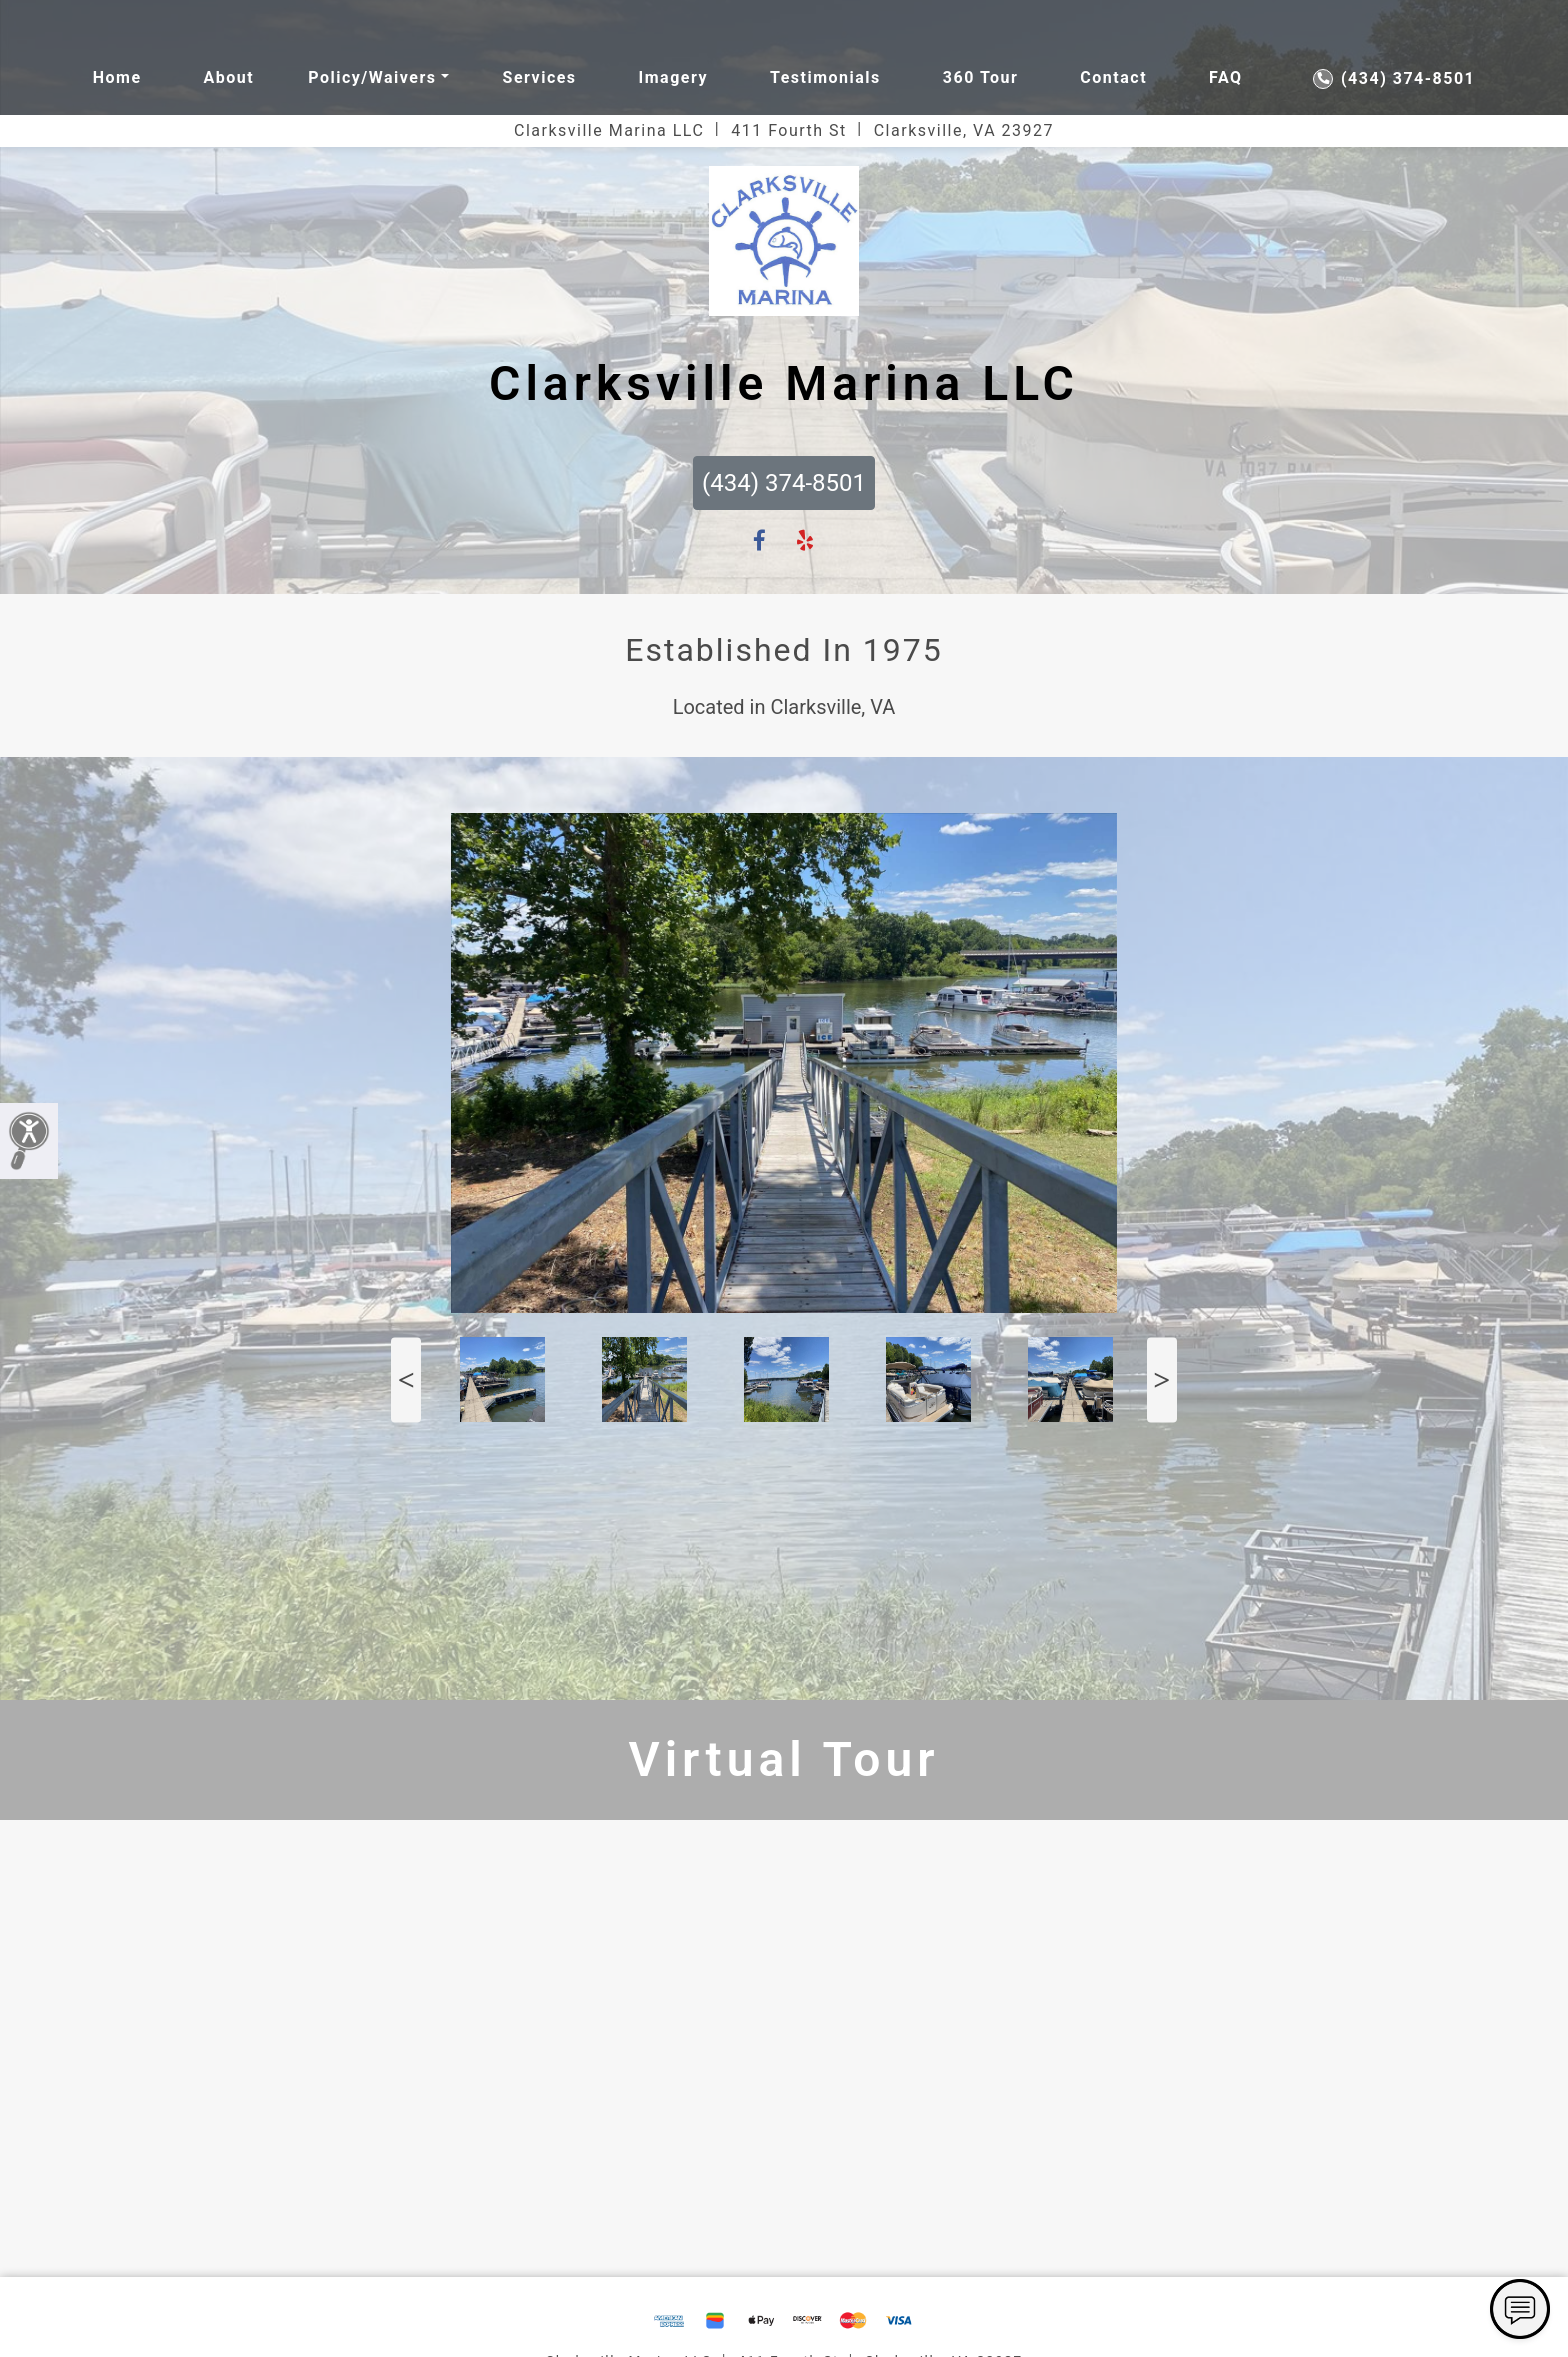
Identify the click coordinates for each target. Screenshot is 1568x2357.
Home (117, 77)
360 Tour (981, 77)
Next (1162, 1379)
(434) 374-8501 (1394, 79)
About (229, 77)
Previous (406, 1379)
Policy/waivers (372, 77)
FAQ (1225, 77)
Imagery (673, 77)
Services (540, 77)
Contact (1113, 77)
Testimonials (825, 77)
